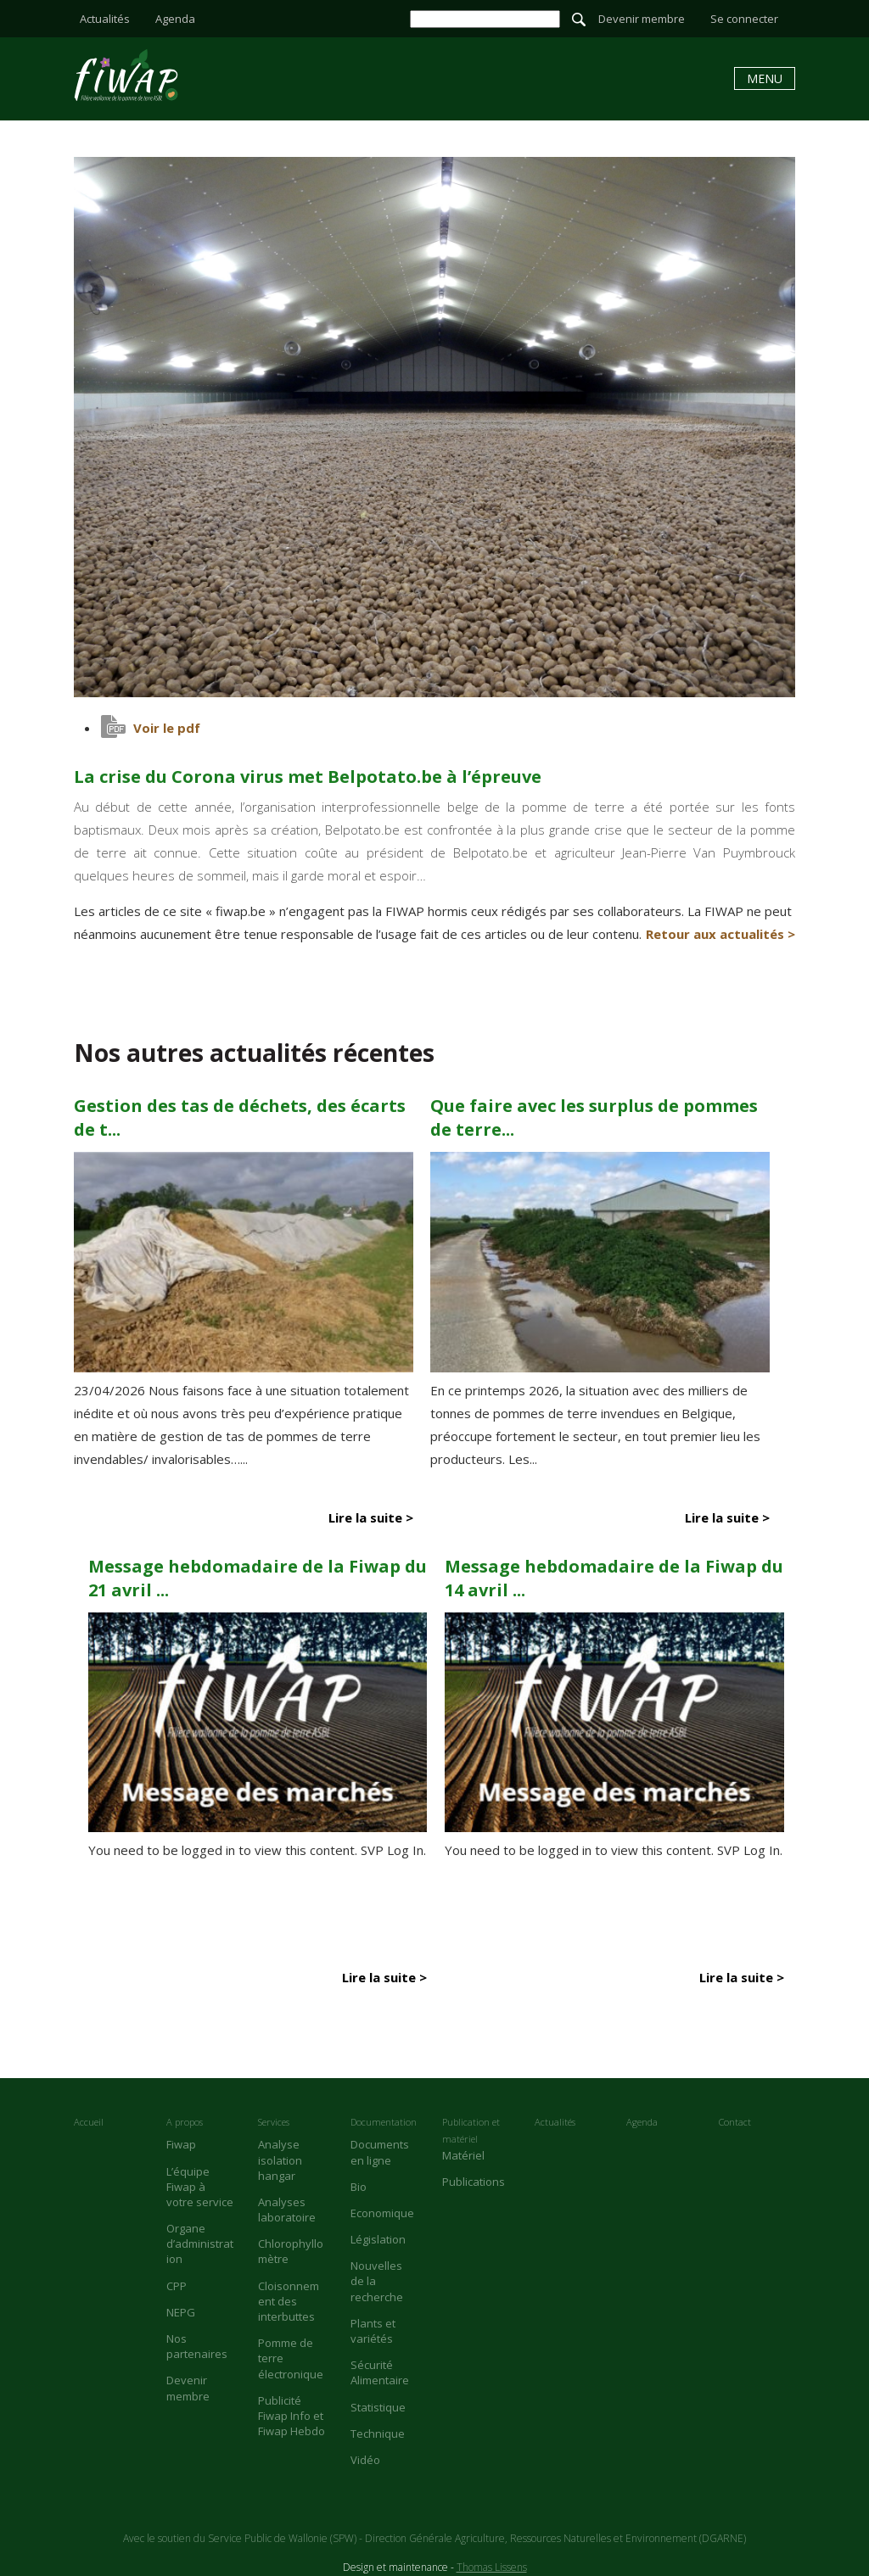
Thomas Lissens (492, 2567)
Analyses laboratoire (287, 2209)
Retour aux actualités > (720, 933)
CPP (176, 2286)
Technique (377, 2433)
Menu (764, 78)
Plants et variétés (372, 2331)
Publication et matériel (471, 2130)
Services (273, 2121)
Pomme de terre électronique (290, 2358)
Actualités (105, 18)
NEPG (180, 2312)
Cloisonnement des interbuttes (288, 2301)
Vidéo (365, 2459)
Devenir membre (641, 18)
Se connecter (744, 18)
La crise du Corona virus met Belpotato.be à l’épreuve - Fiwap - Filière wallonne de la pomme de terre (126, 75)
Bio (358, 2186)
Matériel (463, 2155)
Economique (382, 2213)
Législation (378, 2239)
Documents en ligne (379, 2152)
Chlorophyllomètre (290, 2251)
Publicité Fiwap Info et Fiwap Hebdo (291, 2416)
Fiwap (181, 2144)
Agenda (175, 18)
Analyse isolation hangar (280, 2159)
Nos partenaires (196, 2346)
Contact (735, 2121)
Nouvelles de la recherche (376, 2281)
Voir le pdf (166, 727)
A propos (184, 2121)
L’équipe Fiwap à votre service (199, 2187)
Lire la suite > (370, 1517)
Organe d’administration (199, 2243)
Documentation (383, 2121)
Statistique (378, 2407)
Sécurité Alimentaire (379, 2372)
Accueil (89, 2121)
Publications (473, 2181)
